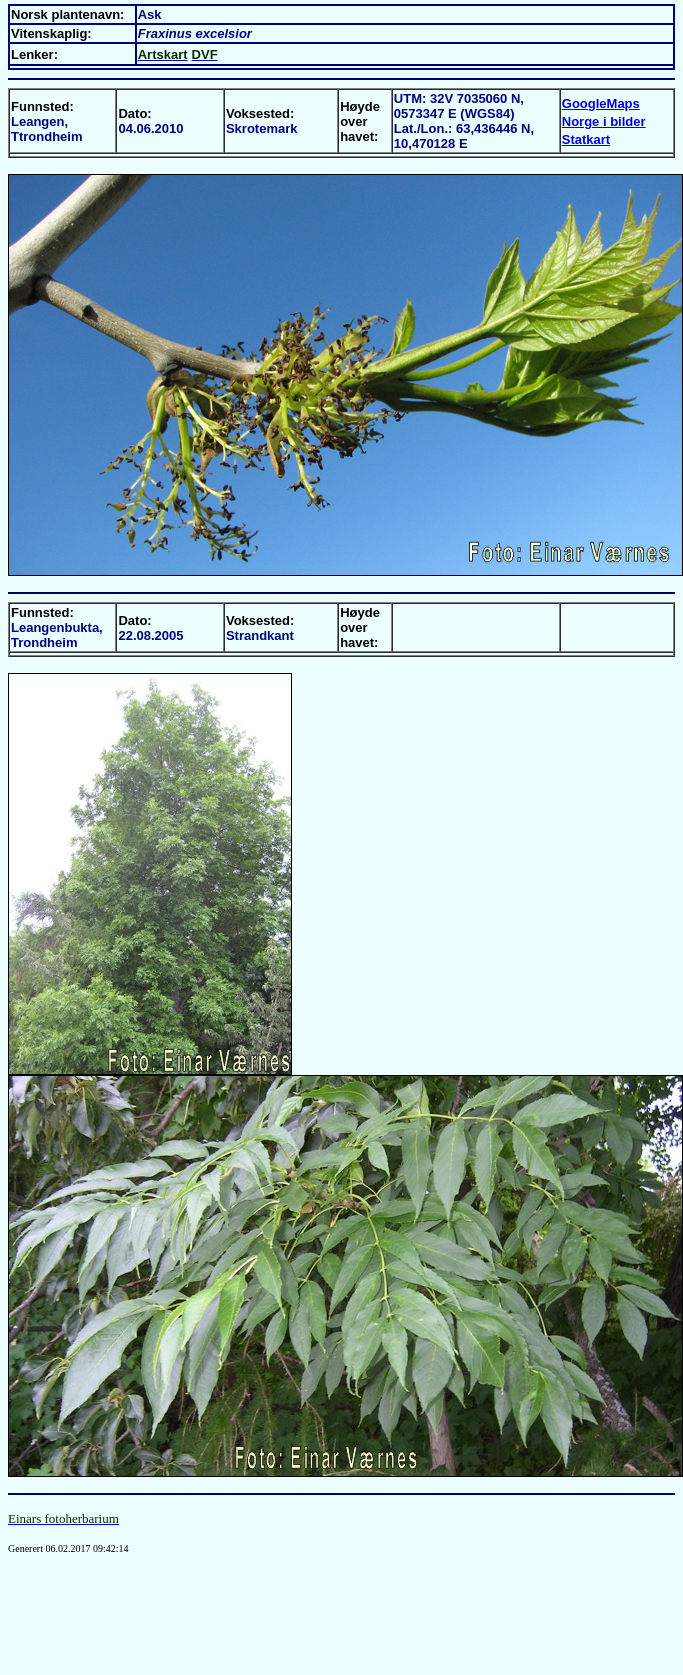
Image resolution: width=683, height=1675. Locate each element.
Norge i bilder (604, 121)
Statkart (586, 139)
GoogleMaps (601, 103)
